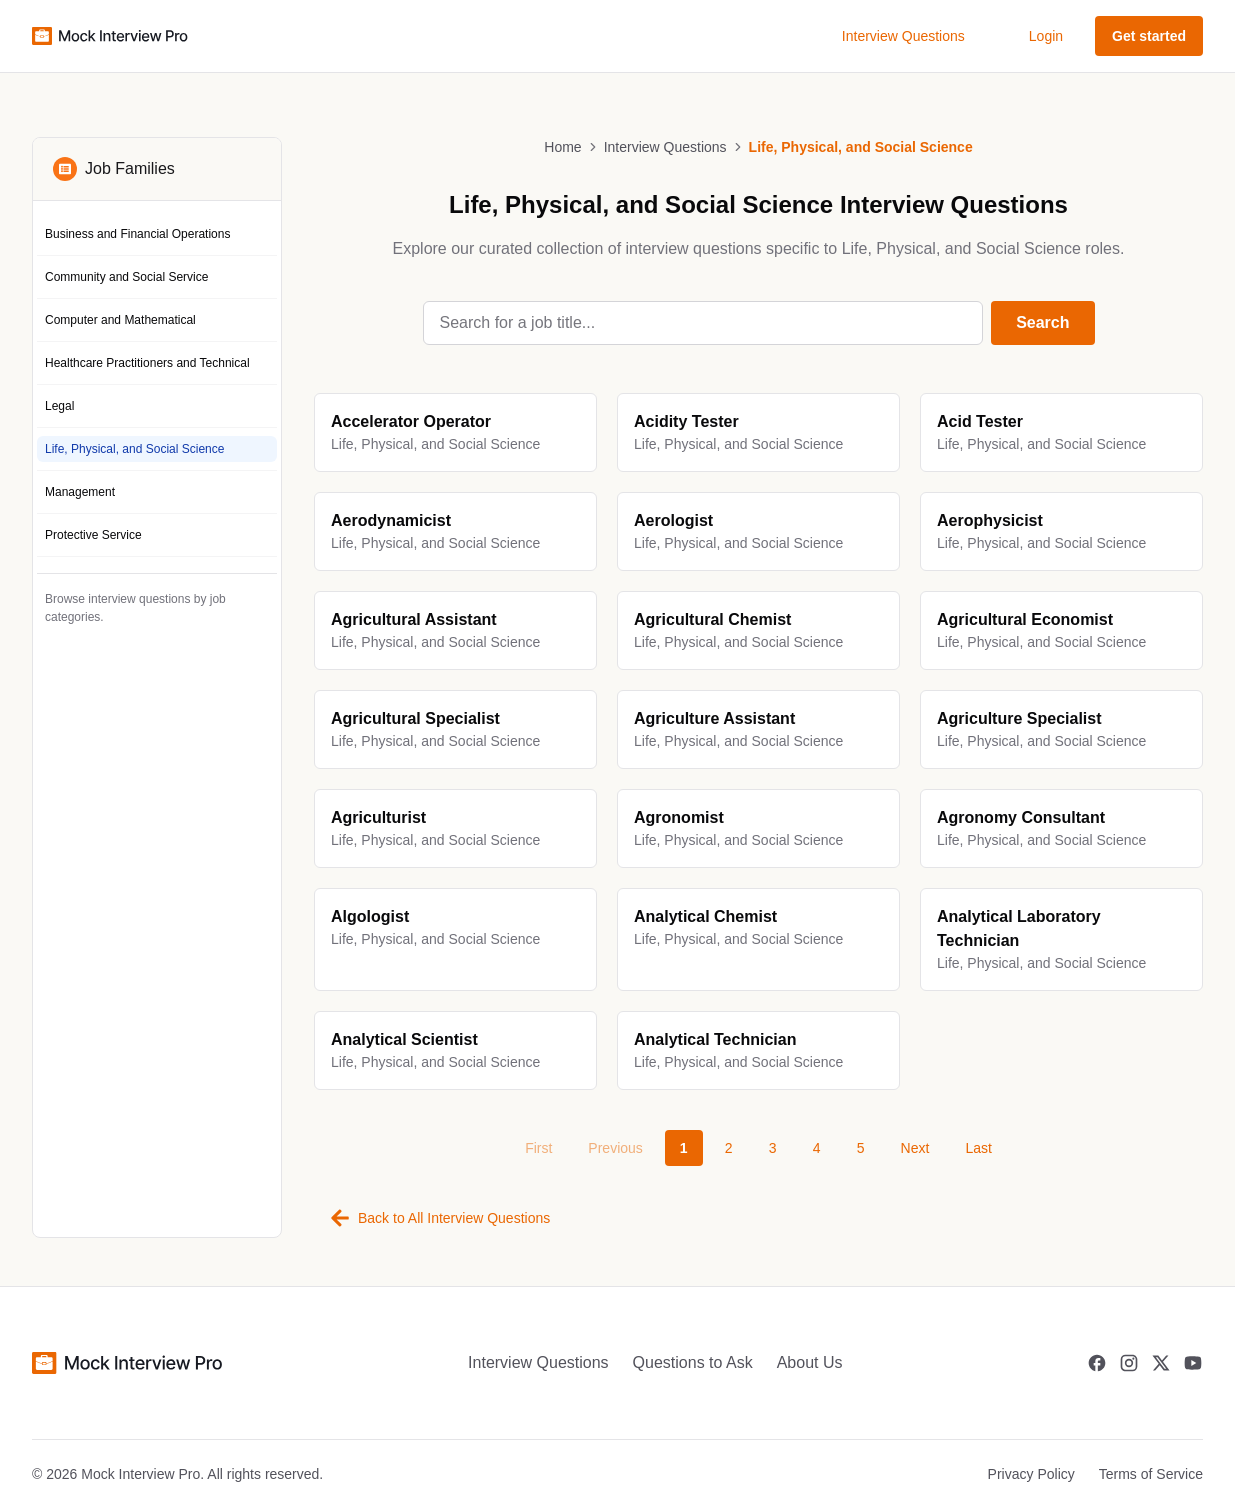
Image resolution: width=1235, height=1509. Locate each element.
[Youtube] (1193, 1363)
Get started (1149, 36)
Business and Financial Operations (137, 234)
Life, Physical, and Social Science (134, 449)
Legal (59, 406)
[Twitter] (1161, 1363)
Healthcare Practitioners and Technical (147, 363)
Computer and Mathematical (120, 320)
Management (80, 492)
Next (915, 1148)
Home (562, 147)
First (538, 1148)
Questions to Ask (693, 1362)
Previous (615, 1148)
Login (1046, 36)
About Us (810, 1362)
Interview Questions (903, 36)
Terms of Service (1151, 1474)
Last (978, 1148)
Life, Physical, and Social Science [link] (861, 147)
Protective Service (93, 535)
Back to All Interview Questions (440, 1218)
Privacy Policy (1031, 1474)
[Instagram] (1129, 1363)
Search (1042, 322)
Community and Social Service (126, 277)
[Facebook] (1097, 1363)
